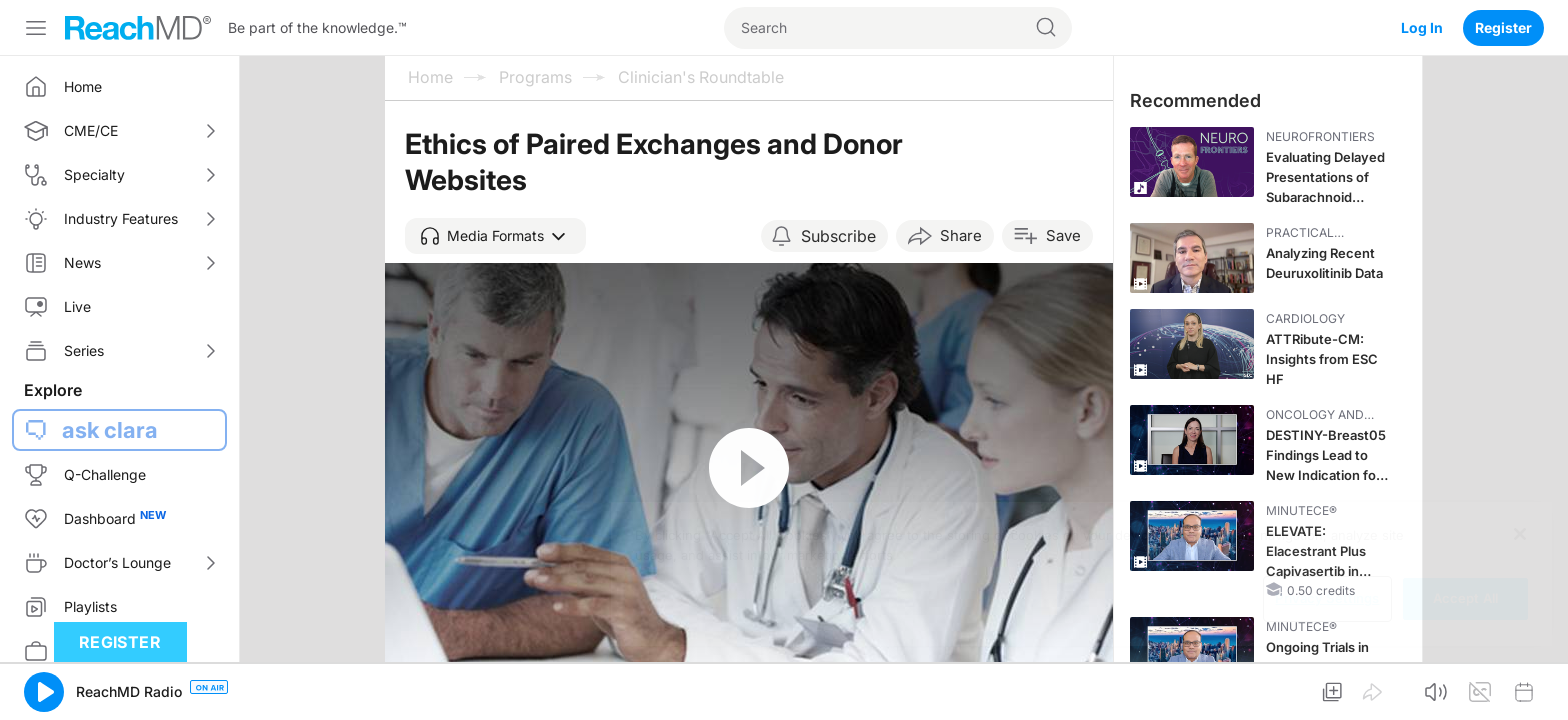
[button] (495, 236)
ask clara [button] (110, 430)
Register (1503, 27)
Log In (1422, 27)
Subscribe (838, 236)
